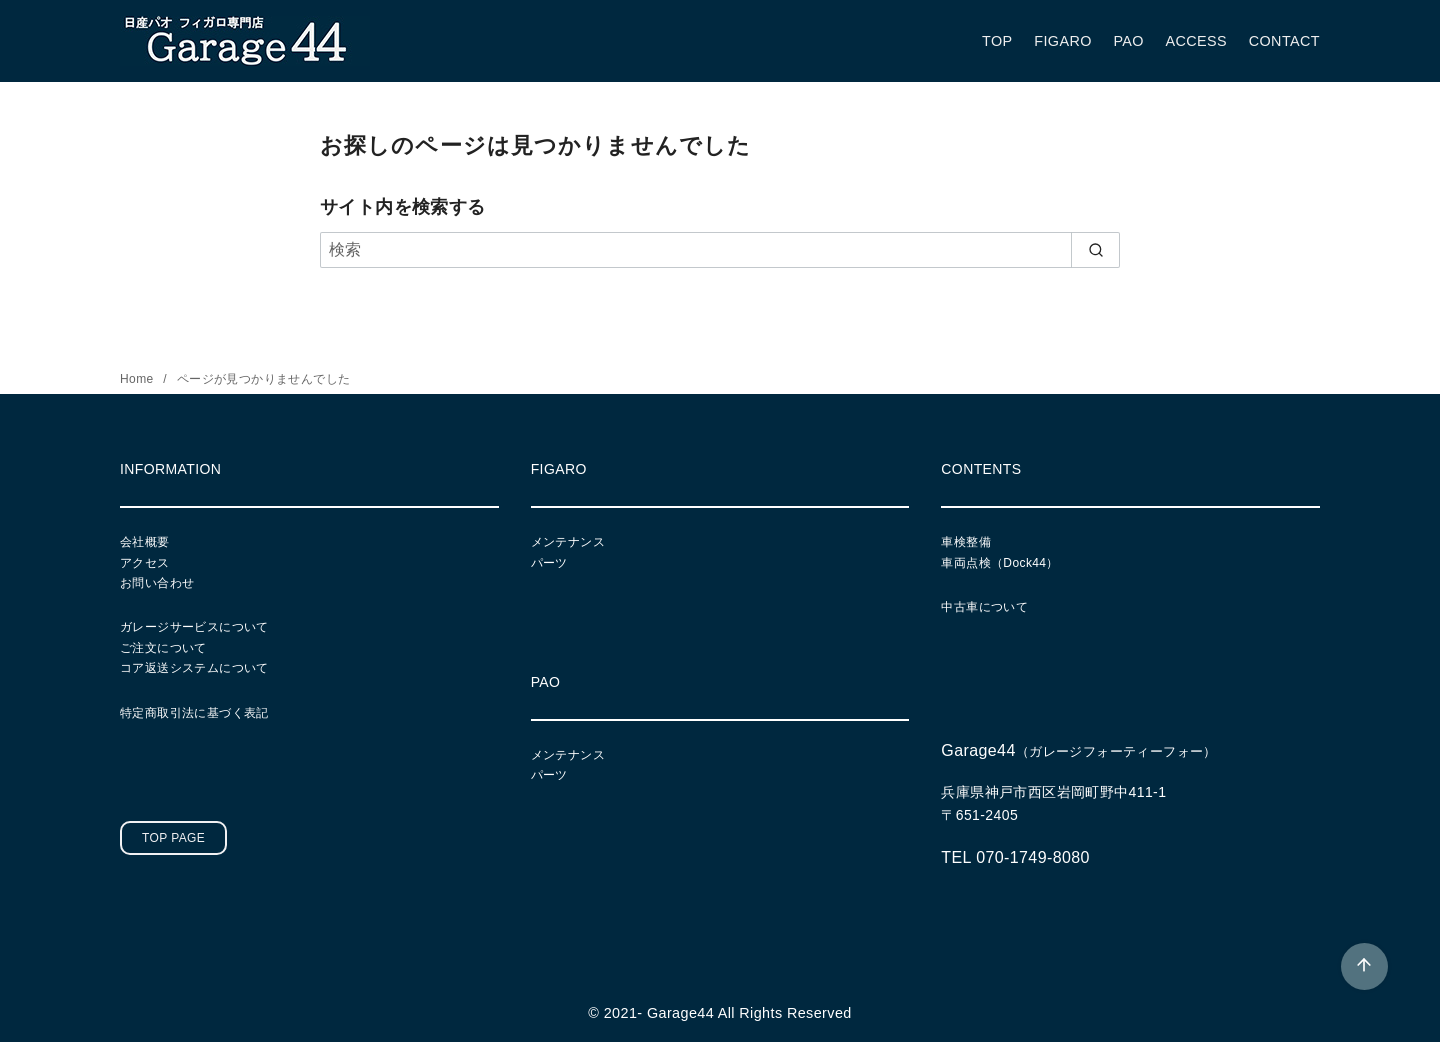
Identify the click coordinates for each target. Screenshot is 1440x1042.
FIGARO (1063, 41)
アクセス (145, 563)
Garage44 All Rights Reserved (749, 1013)
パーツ (549, 563)
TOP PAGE (173, 838)
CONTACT (1284, 41)
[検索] (720, 250)
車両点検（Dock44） (1000, 563)
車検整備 (966, 542)
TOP (997, 41)
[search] (1095, 250)
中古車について (984, 607)
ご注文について (163, 648)
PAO (1128, 41)
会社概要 (145, 542)
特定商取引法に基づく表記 (194, 713)
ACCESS (1197, 41)
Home (138, 379)
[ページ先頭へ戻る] (1364, 966)
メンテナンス (568, 542)
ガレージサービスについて (194, 627)
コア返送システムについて (194, 668)
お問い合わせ (157, 583)
